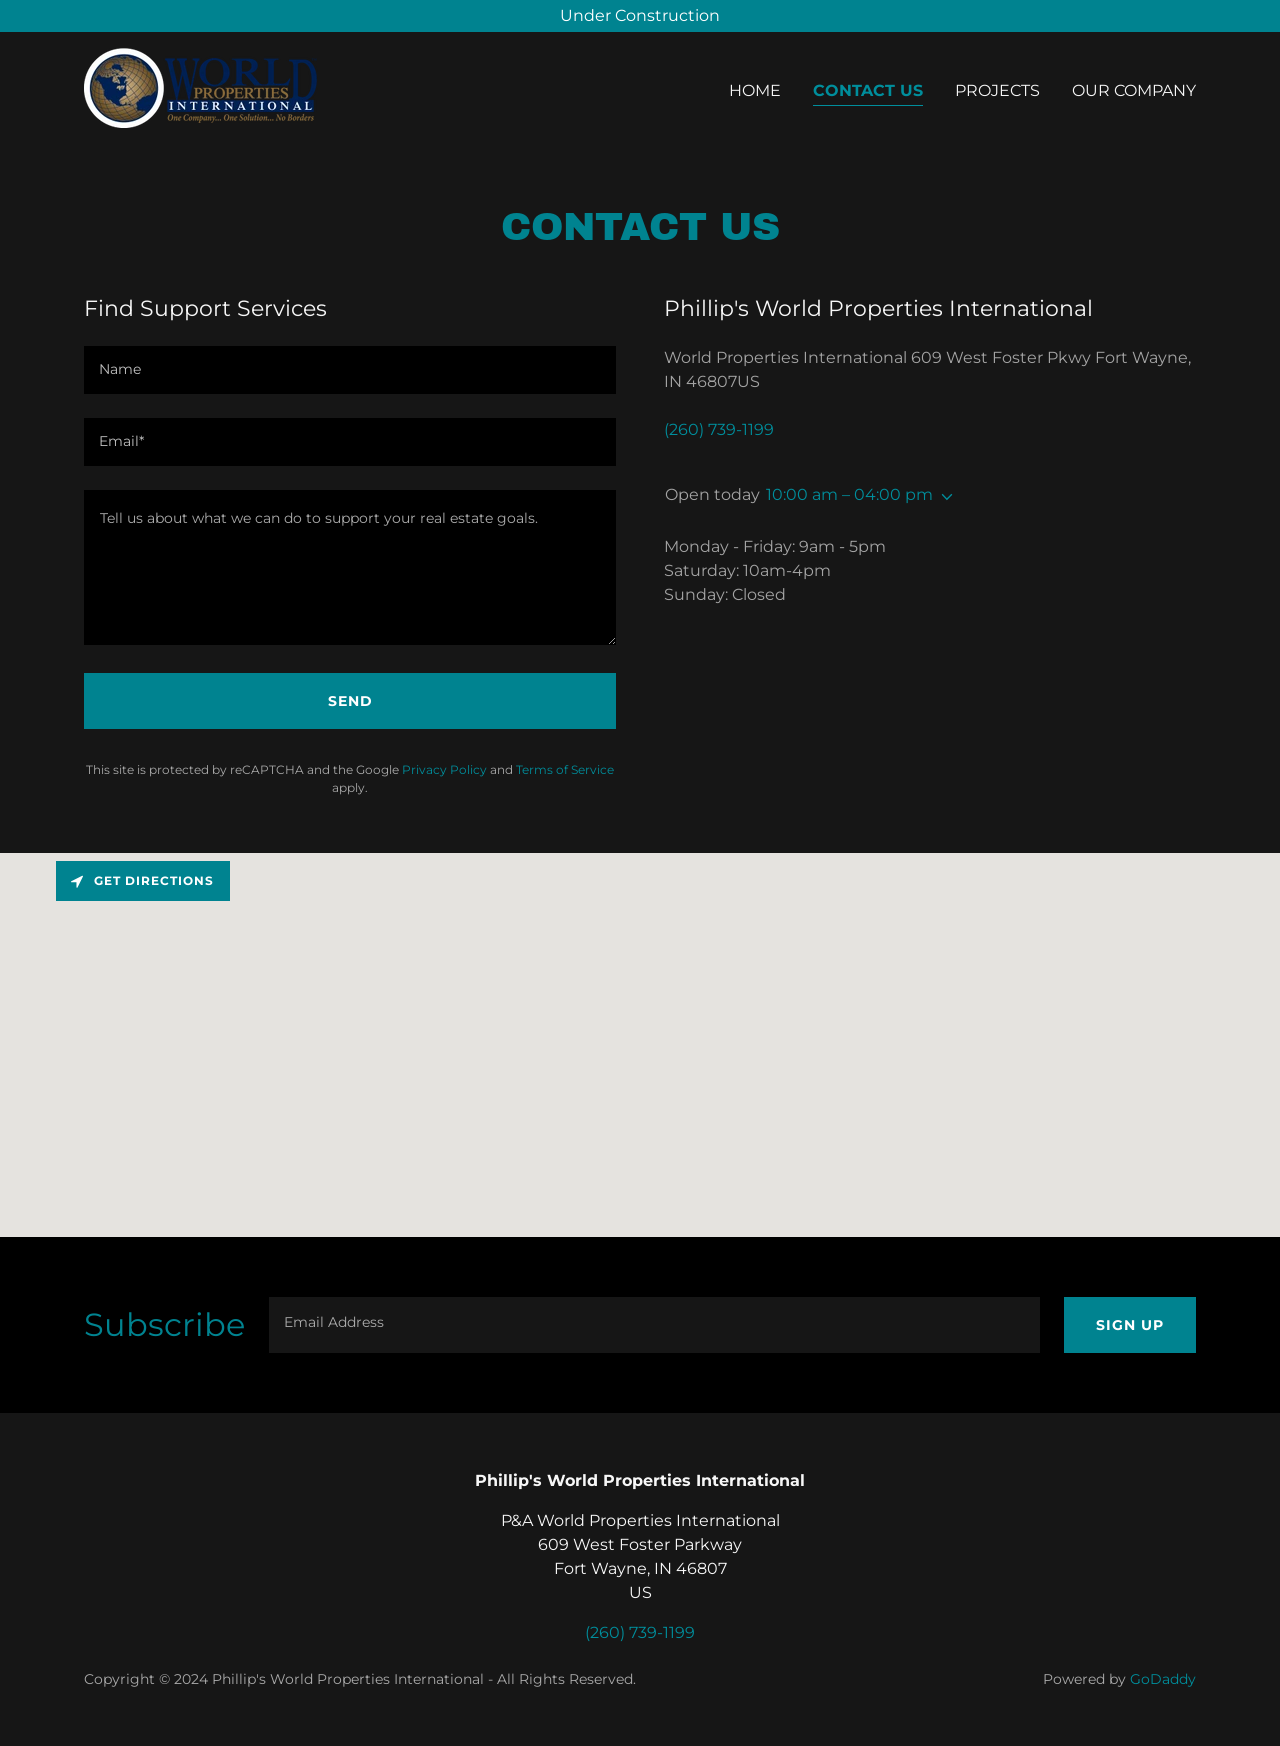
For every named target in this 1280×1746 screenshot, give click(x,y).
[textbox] (350, 370)
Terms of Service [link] (565, 769)
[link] (201, 86)
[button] (943, 497)
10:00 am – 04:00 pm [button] (849, 494)
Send (350, 701)
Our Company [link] (1134, 90)
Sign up (1130, 1325)
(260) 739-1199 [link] (719, 429)
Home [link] (755, 90)
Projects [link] (997, 90)
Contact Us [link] (868, 90)
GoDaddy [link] (1163, 1679)
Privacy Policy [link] (444, 769)
